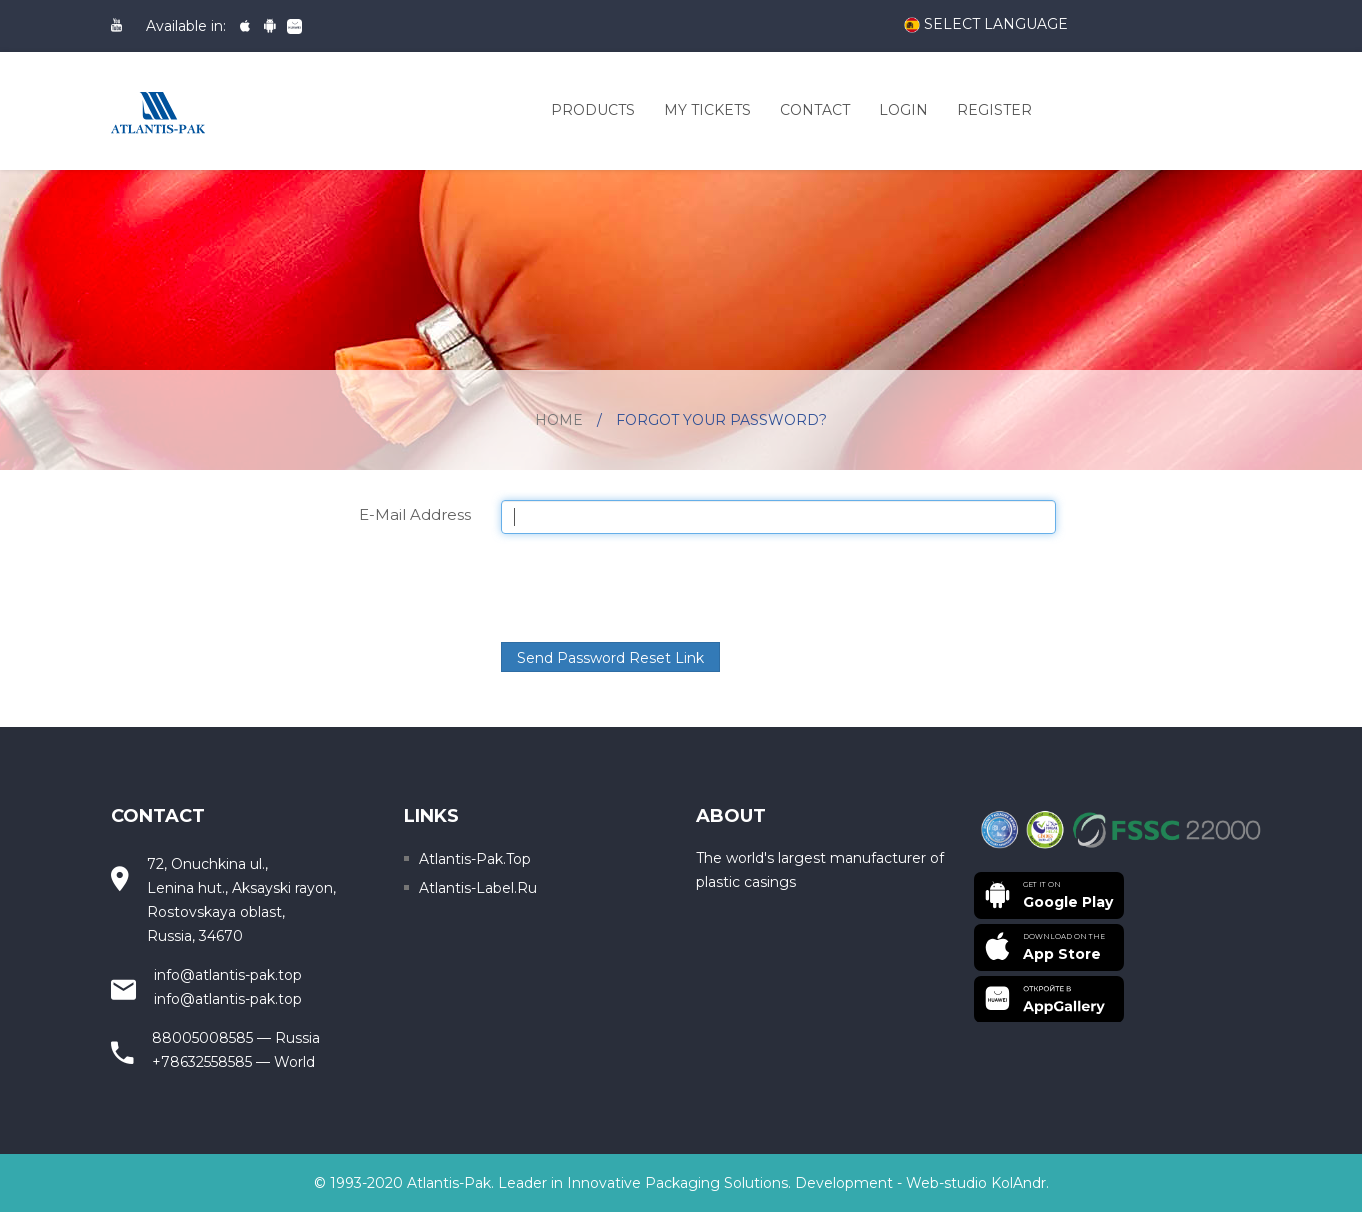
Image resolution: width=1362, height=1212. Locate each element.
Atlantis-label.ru (478, 888)
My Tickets (707, 110)
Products (593, 110)
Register (994, 110)
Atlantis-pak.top (475, 859)
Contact (815, 110)
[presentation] (653, 588)
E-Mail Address (415, 513)
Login (903, 110)
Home (559, 420)
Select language (986, 25)
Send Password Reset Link (610, 658)
